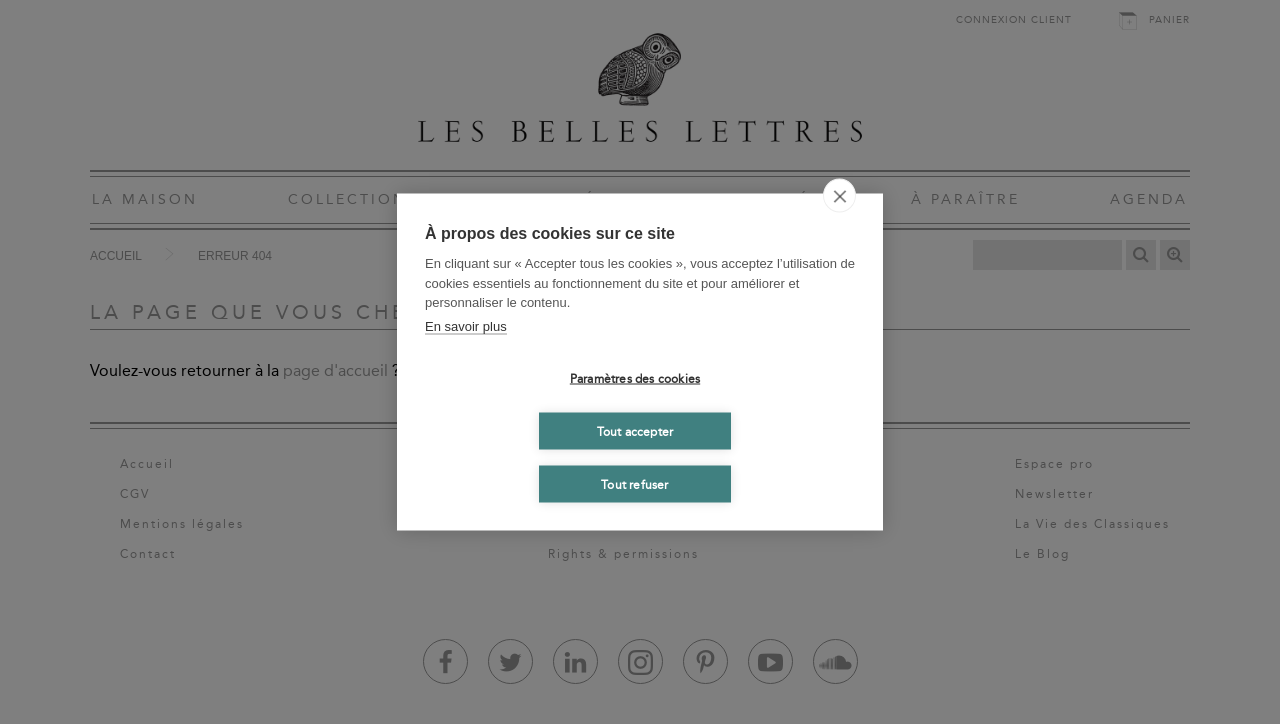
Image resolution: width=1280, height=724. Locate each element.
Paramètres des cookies (635, 378)
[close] (839, 196)
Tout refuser (634, 484)
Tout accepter (635, 431)
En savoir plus (466, 325)
